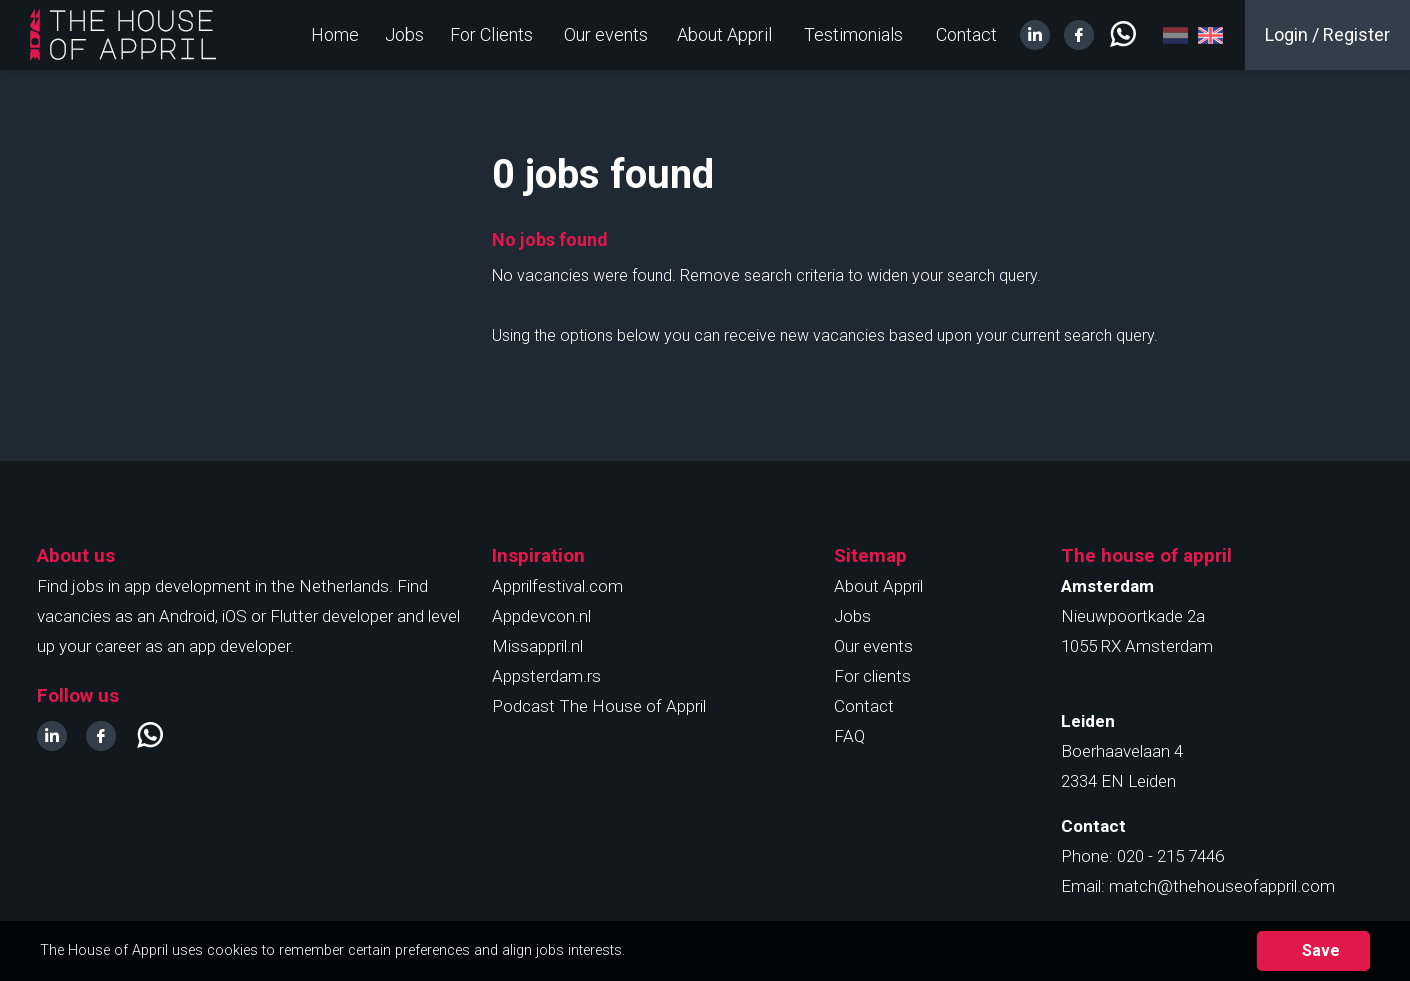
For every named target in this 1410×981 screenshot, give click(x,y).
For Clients (491, 34)
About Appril (724, 34)
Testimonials (853, 34)
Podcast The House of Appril (599, 706)
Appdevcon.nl (541, 616)
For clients (872, 676)
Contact (966, 34)
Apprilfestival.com (557, 586)
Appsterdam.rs (546, 676)
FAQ (849, 736)
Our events (606, 34)
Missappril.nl (537, 646)
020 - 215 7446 (1170, 856)
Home (335, 34)
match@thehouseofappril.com (1222, 886)
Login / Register (1327, 34)
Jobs (404, 34)
